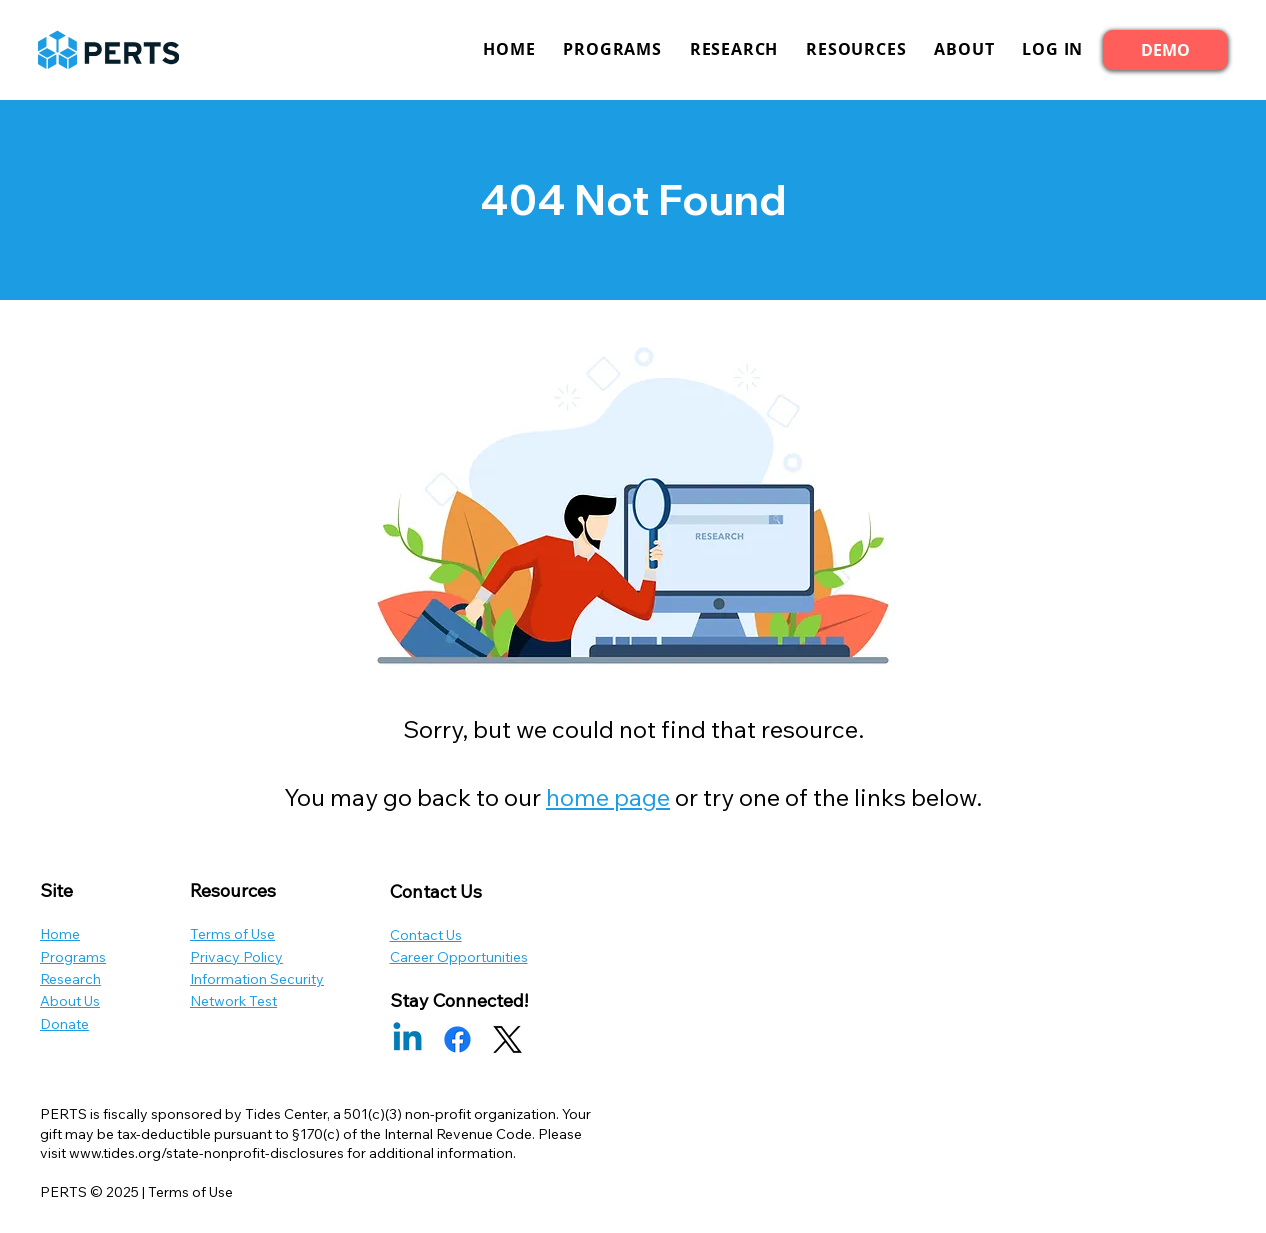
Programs (73, 957)
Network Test (233, 1001)
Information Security (257, 979)
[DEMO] (1165, 50)
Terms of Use (232, 934)
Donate (64, 1024)
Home (60, 934)
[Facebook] (457, 1039)
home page (608, 797)
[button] (1052, 49)
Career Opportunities (459, 957)
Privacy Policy (236, 957)
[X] (507, 1039)
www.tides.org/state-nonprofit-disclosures (206, 1153)
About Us (70, 1001)
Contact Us (426, 935)
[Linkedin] (407, 1039)
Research (70, 979)
